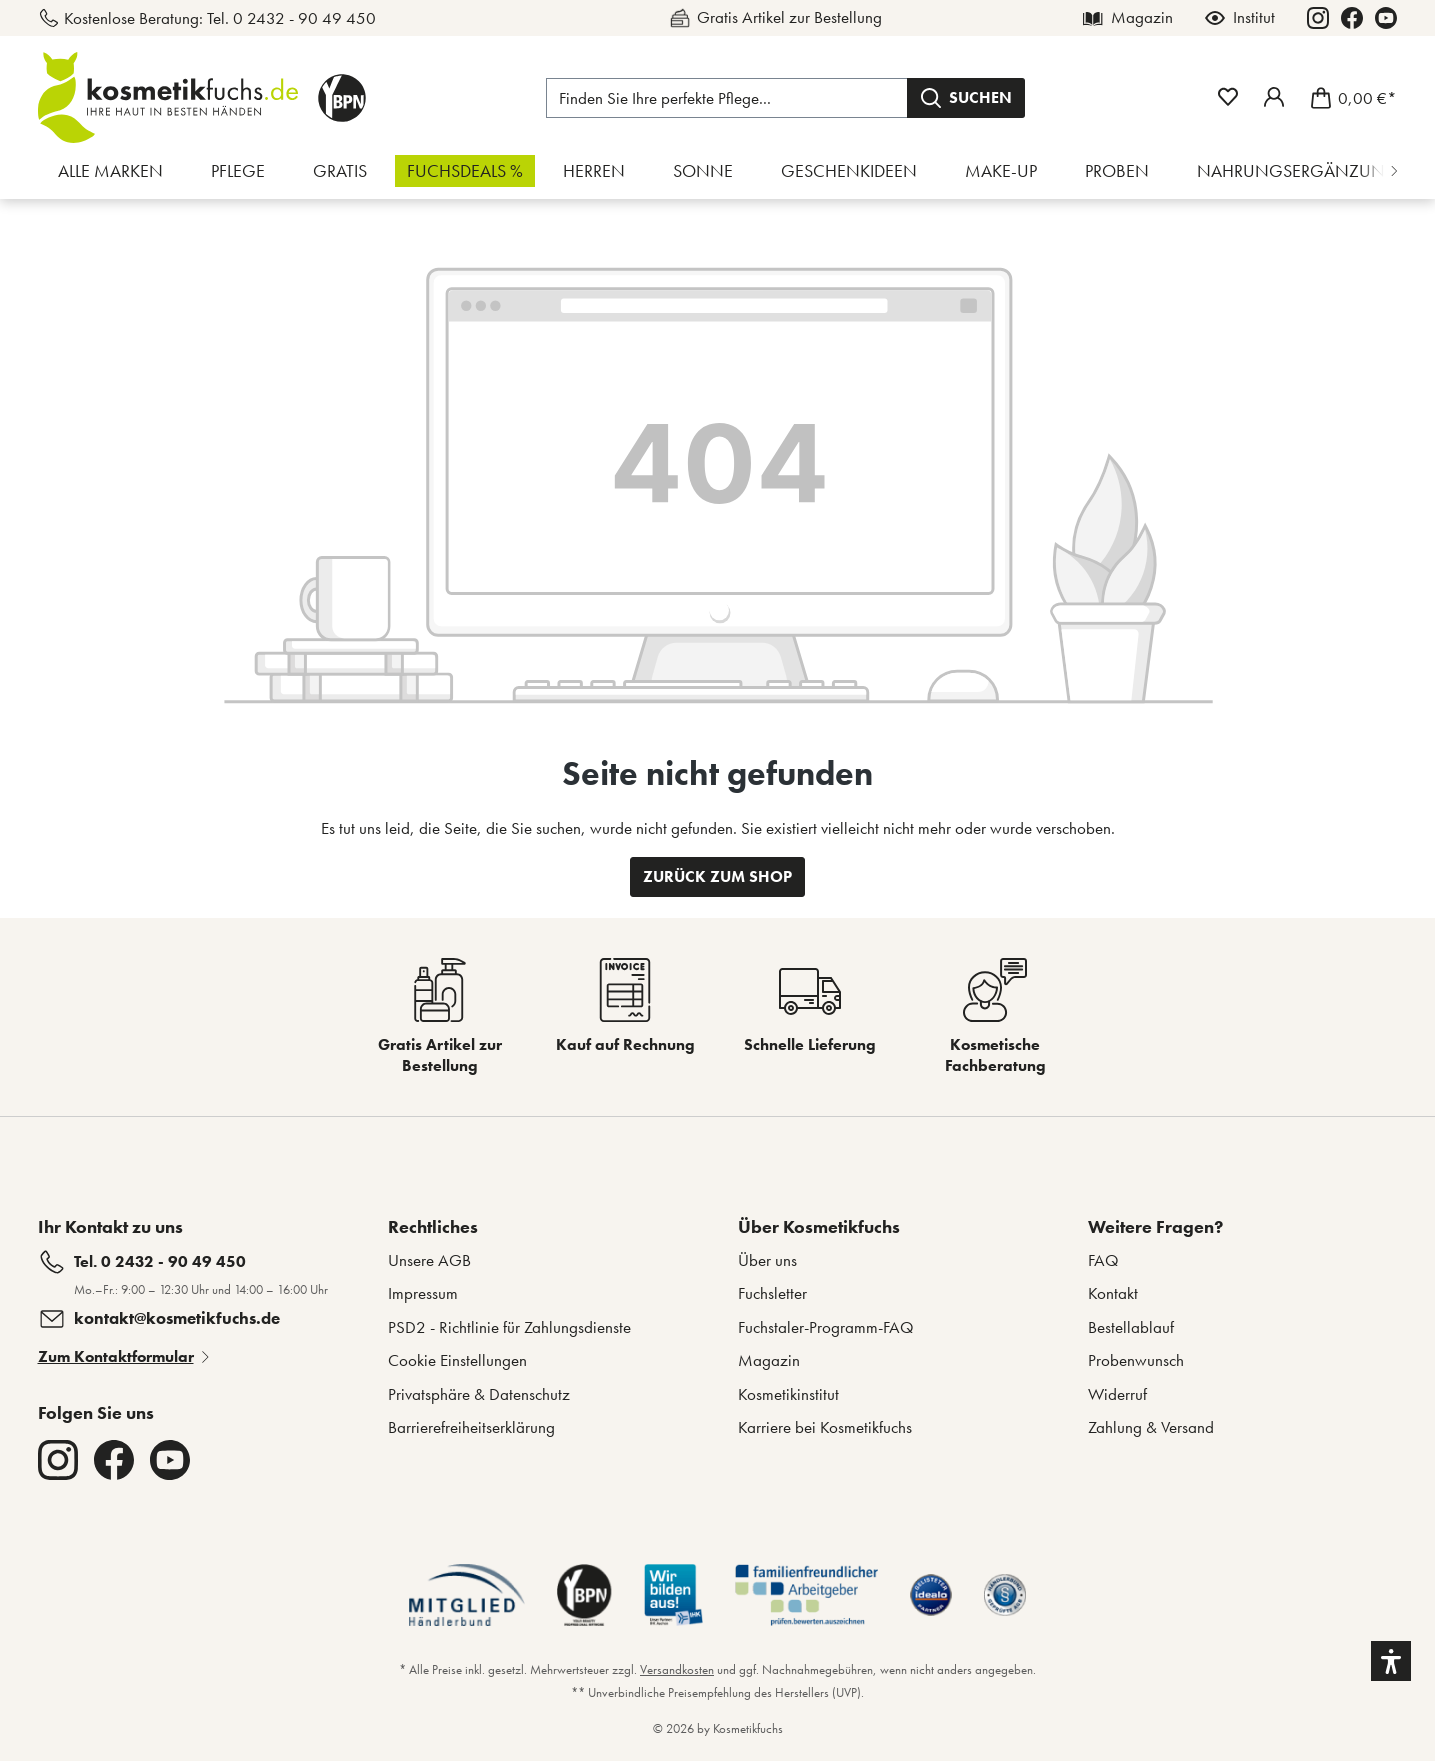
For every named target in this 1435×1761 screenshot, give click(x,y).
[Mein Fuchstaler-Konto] (1274, 97)
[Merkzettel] (1228, 97)
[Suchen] (966, 98)
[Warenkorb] (1347, 98)
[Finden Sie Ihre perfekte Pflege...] (727, 98)
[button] (1391, 1661)
